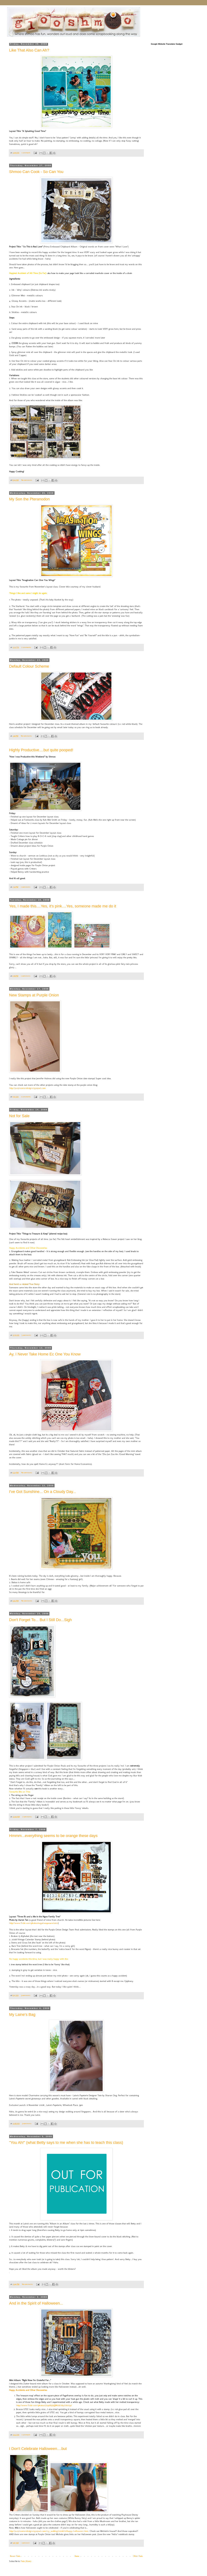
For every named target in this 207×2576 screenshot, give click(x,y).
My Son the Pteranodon (29, 499)
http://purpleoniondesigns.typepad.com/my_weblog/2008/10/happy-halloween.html (48, 2531)
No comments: (27, 480)
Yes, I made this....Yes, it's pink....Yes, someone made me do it (62, 906)
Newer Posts (15, 2556)
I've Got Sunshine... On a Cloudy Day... (42, 1491)
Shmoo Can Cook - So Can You (36, 171)
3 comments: (26, 1995)
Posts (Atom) (26, 2561)
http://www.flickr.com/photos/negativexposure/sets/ (33, 1923)
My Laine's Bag (22, 2014)
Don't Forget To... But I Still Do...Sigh (40, 1620)
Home (76, 2556)
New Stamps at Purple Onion (34, 995)
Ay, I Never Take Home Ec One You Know (45, 1354)
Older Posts (138, 2556)
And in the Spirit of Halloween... (36, 2303)
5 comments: (27, 1335)
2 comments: (26, 647)
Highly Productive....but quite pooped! (41, 750)
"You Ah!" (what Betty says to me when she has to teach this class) (66, 2142)
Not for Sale (19, 1116)
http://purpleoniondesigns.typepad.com (27, 1088)
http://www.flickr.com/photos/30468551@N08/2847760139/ (44, 2405)
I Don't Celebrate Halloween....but (38, 2448)
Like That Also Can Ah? (29, 50)
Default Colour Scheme (29, 666)
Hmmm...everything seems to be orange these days (53, 1835)
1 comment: (26, 153)
